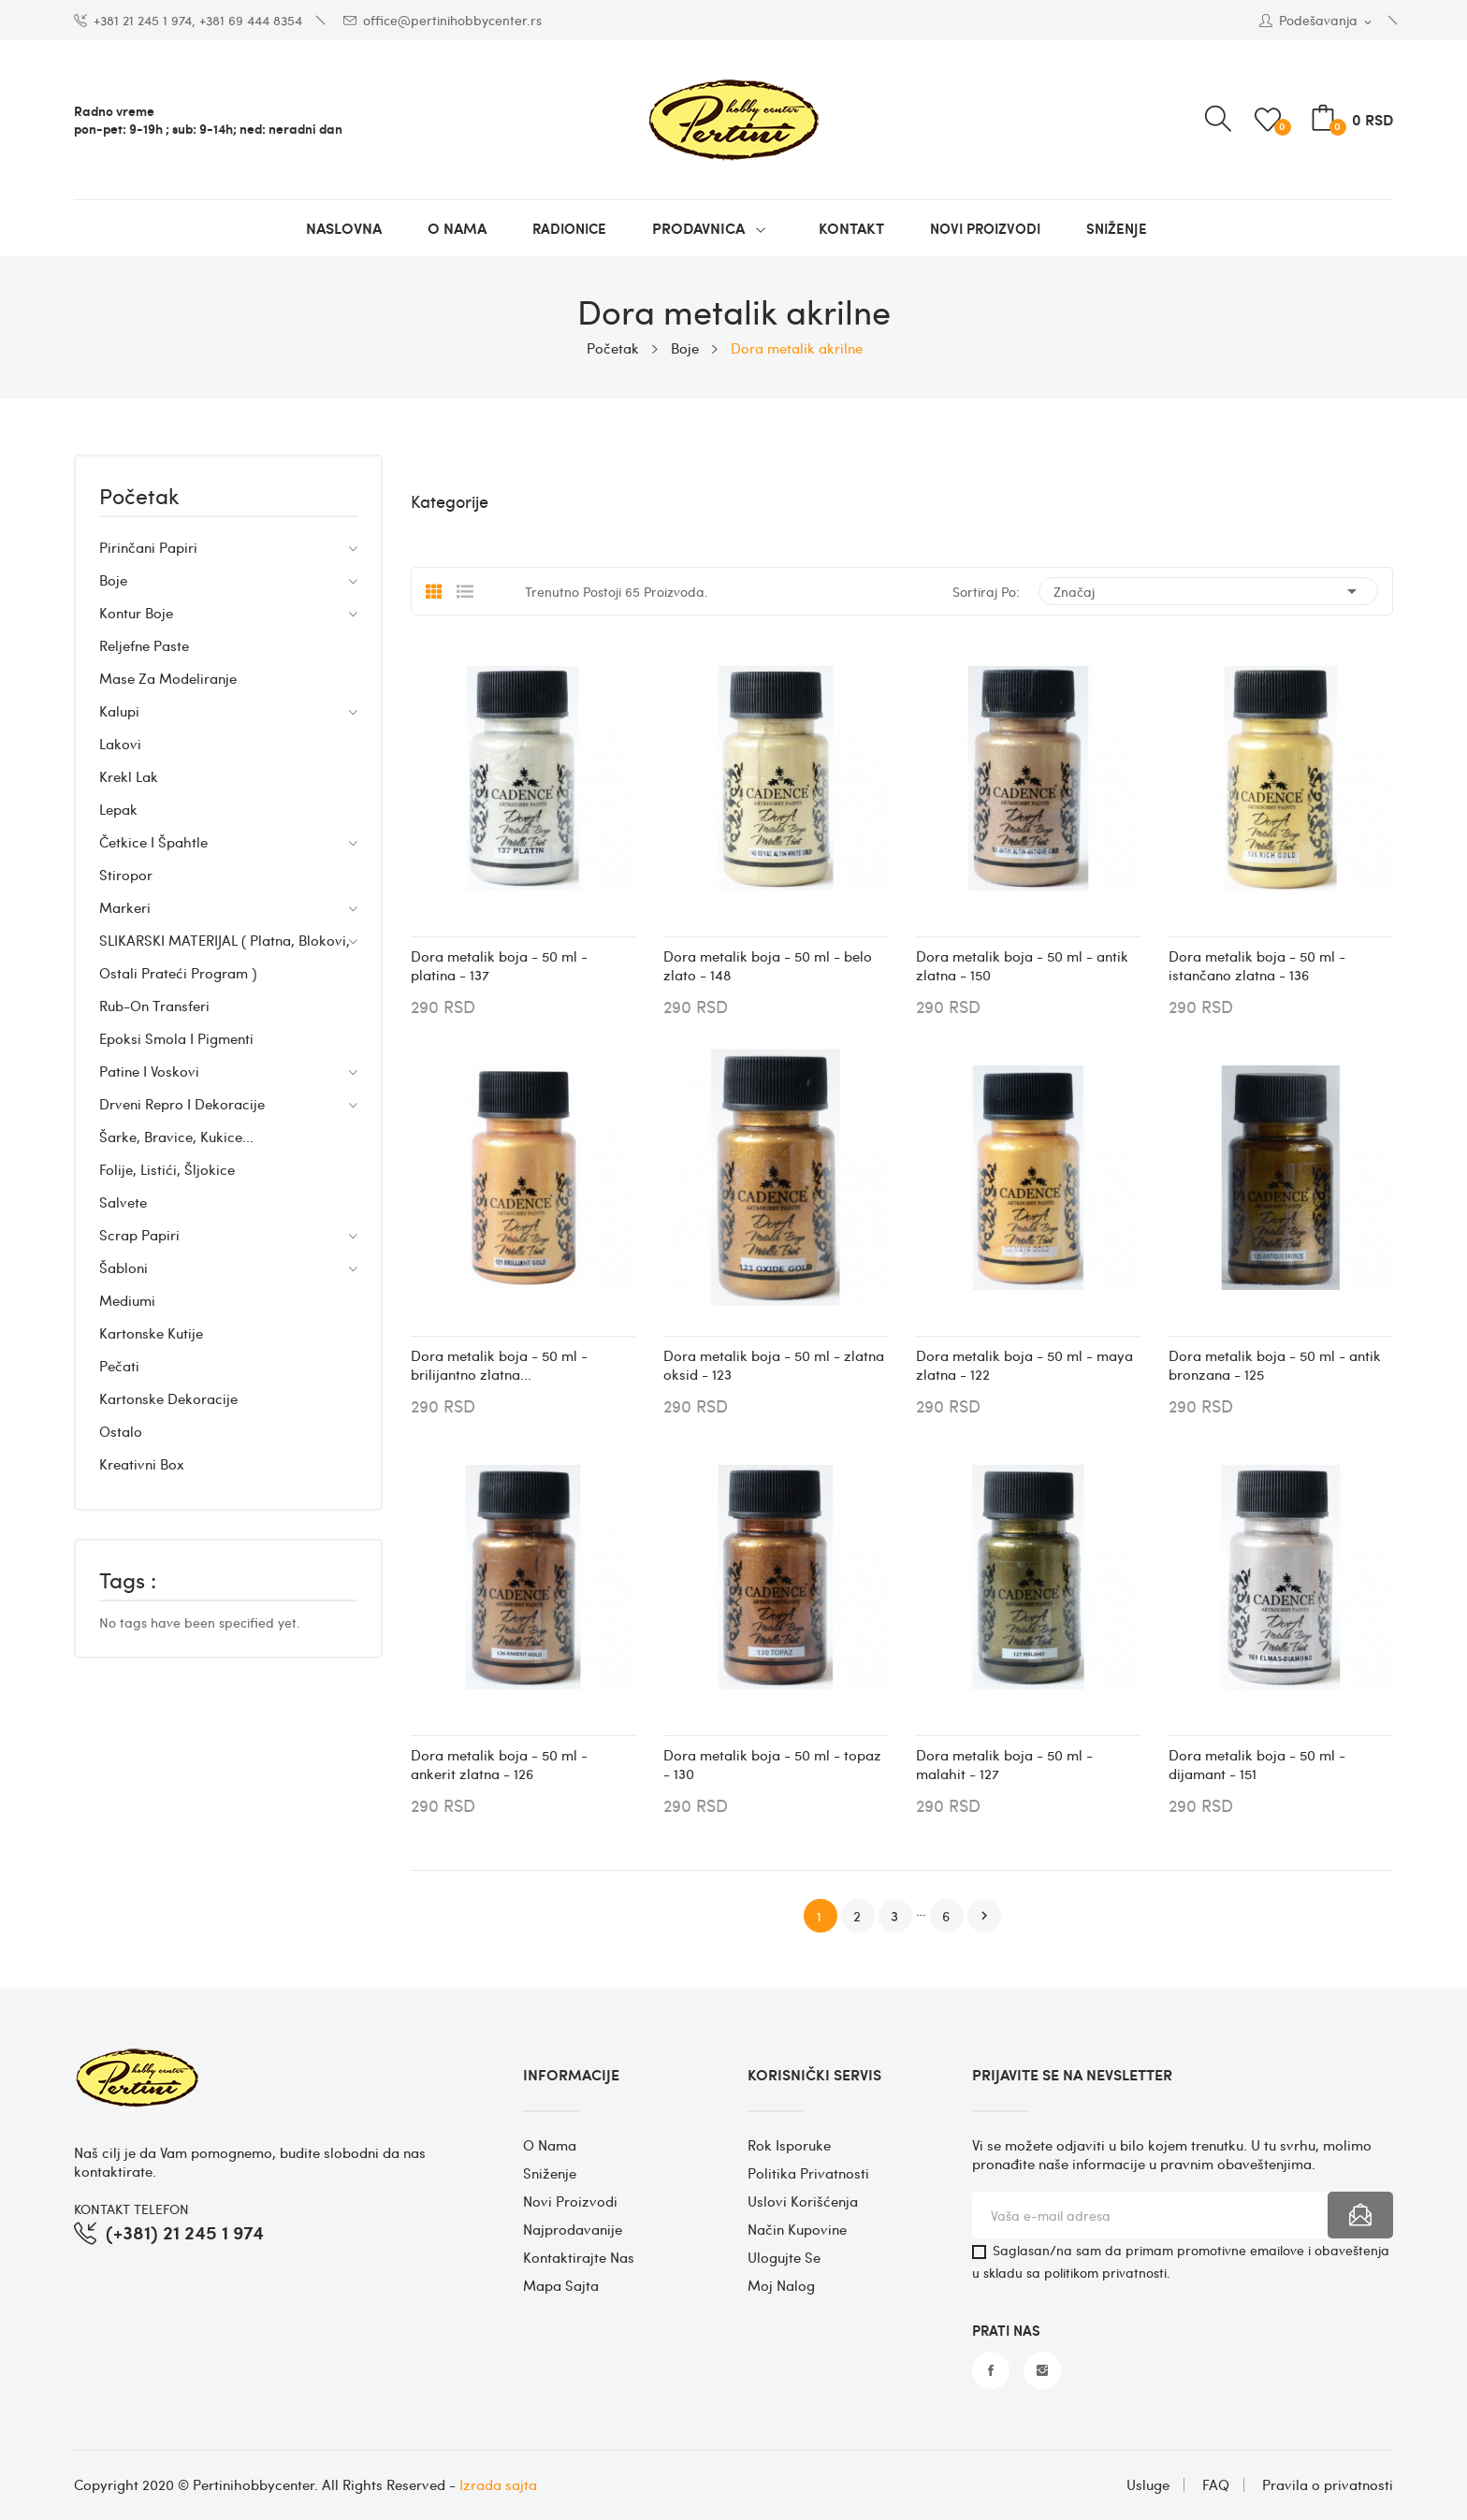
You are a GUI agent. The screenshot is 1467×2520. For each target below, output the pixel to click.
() (1270, 120)
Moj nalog (781, 2285)
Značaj (1208, 591)
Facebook (990, 2370)
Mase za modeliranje (168, 678)
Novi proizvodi (570, 2201)
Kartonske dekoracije (168, 1398)
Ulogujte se (784, 2257)
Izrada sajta (498, 2484)
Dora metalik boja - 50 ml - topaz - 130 (772, 1764)
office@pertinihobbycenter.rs (442, 20)
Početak (139, 498)
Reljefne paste (144, 645)
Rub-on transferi (154, 1005)
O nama (549, 2145)
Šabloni (123, 1267)
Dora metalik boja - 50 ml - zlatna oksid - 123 (773, 1364)
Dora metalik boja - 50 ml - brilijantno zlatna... (499, 1364)
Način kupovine (797, 2229)
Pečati (119, 1365)
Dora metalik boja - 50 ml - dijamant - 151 (1257, 1764)
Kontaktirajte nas (578, 2257)
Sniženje (549, 2173)
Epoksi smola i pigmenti (176, 1038)
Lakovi (120, 743)
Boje (113, 580)
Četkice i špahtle (153, 842)
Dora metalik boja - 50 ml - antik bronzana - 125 (1275, 1364)
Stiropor (126, 874)
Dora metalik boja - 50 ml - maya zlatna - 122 (1024, 1364)
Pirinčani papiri (148, 547)
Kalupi (119, 711)
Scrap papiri (139, 1234)
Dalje (984, 1915)
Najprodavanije (572, 2229)
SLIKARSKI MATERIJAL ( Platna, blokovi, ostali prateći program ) (224, 956)
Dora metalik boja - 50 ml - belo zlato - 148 (767, 965)
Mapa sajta (561, 2285)
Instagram (1042, 2370)
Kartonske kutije (151, 1333)
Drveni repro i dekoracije (182, 1103)
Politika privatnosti (808, 2173)
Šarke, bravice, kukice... (176, 1136)
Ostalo (120, 1431)
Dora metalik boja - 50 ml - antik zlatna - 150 (1022, 965)
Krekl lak (128, 776)
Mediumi (127, 1300)
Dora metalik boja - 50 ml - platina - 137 (499, 965)
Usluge (1147, 2485)
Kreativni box (141, 1464)
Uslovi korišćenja (803, 2201)
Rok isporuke (789, 2145)
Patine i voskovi (149, 1071)
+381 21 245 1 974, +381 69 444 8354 (188, 20)
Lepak (118, 809)
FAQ (1215, 2485)
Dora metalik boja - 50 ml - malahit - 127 (1004, 1764)
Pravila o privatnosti (1327, 2485)
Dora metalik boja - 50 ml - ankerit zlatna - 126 (499, 1764)
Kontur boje (136, 612)
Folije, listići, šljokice (167, 1169)
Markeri (125, 907)
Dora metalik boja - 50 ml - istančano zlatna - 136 (1257, 965)
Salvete (123, 1202)
